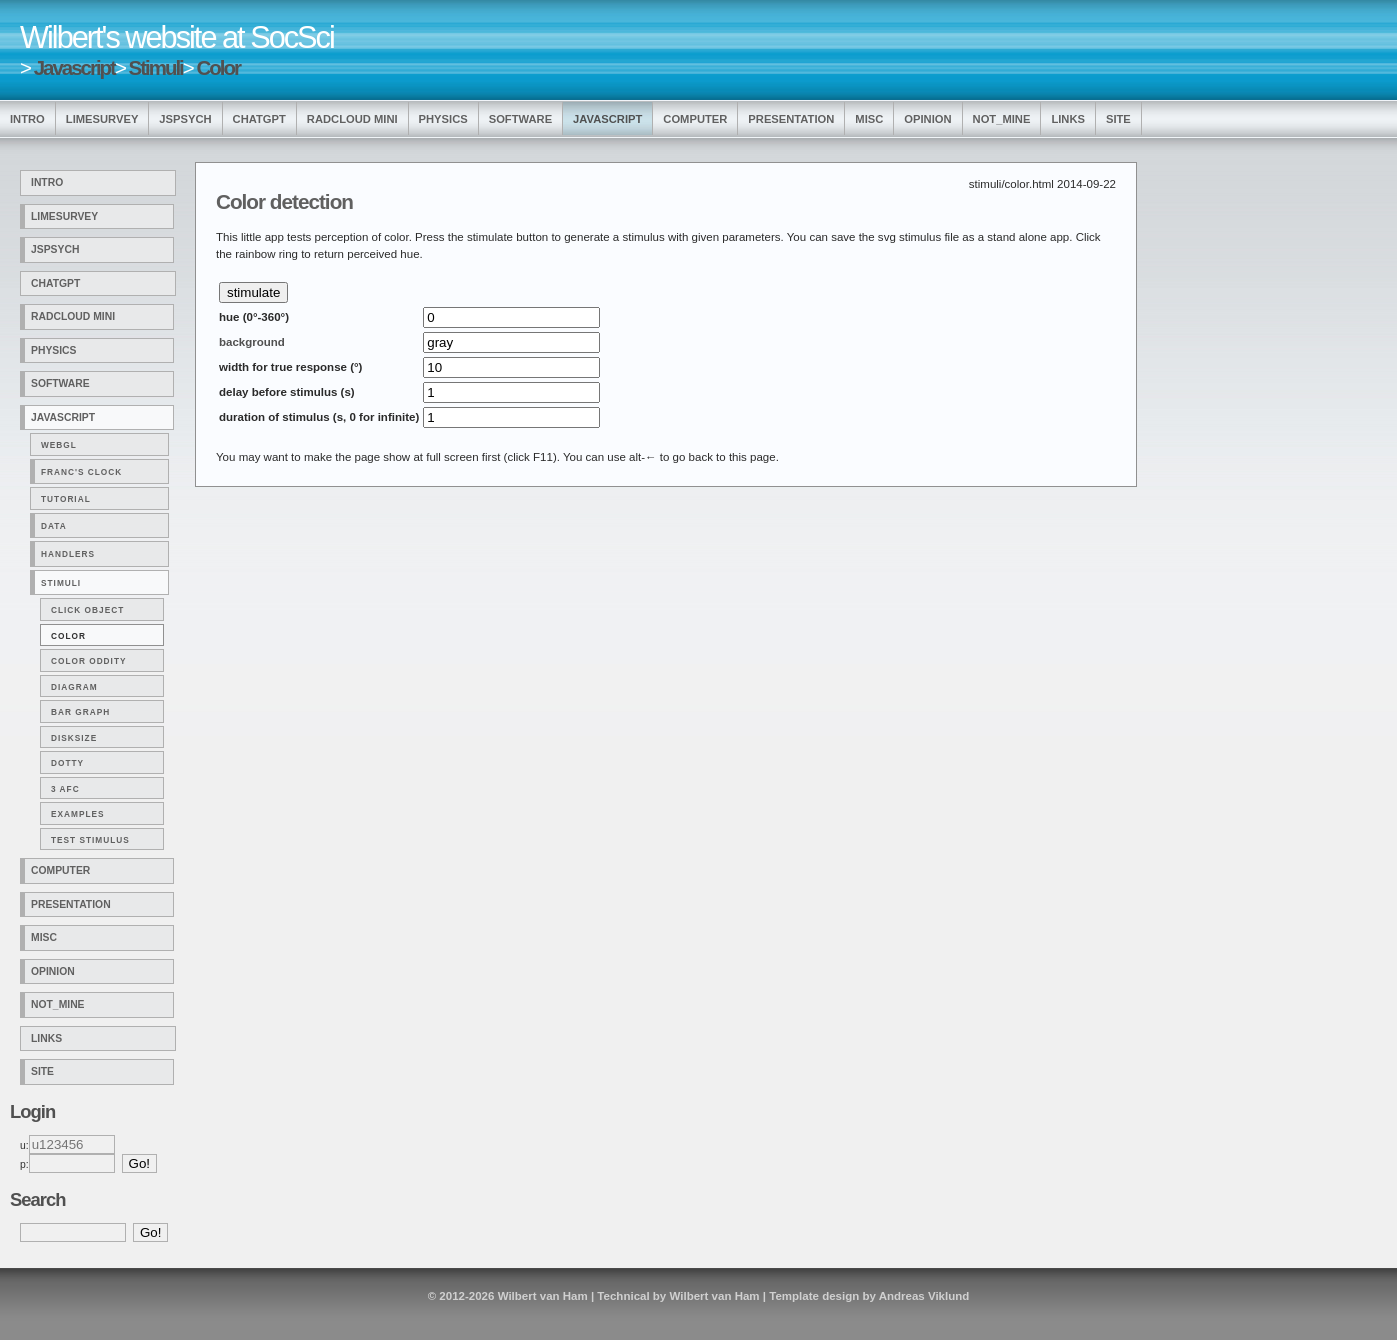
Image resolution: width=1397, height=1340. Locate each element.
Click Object (87, 610)
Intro (27, 119)
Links (1068, 119)
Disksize (74, 738)
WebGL (59, 445)
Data (54, 526)
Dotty (67, 763)
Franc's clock (81, 472)
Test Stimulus (90, 840)
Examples (78, 814)
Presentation (791, 119)
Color (217, 67)
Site (1118, 119)
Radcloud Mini (352, 119)
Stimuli (156, 67)
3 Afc (65, 789)
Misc (869, 119)
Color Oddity (89, 661)
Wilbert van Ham (543, 1296)
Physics (443, 119)
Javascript (74, 67)
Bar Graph (80, 712)
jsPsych (185, 119)
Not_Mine (1002, 119)
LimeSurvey (102, 119)
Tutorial (66, 499)
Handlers (68, 554)
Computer (695, 119)
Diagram (74, 687)
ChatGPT (259, 119)
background (252, 342)
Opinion (927, 119)
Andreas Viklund (924, 1296)
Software (520, 119)
